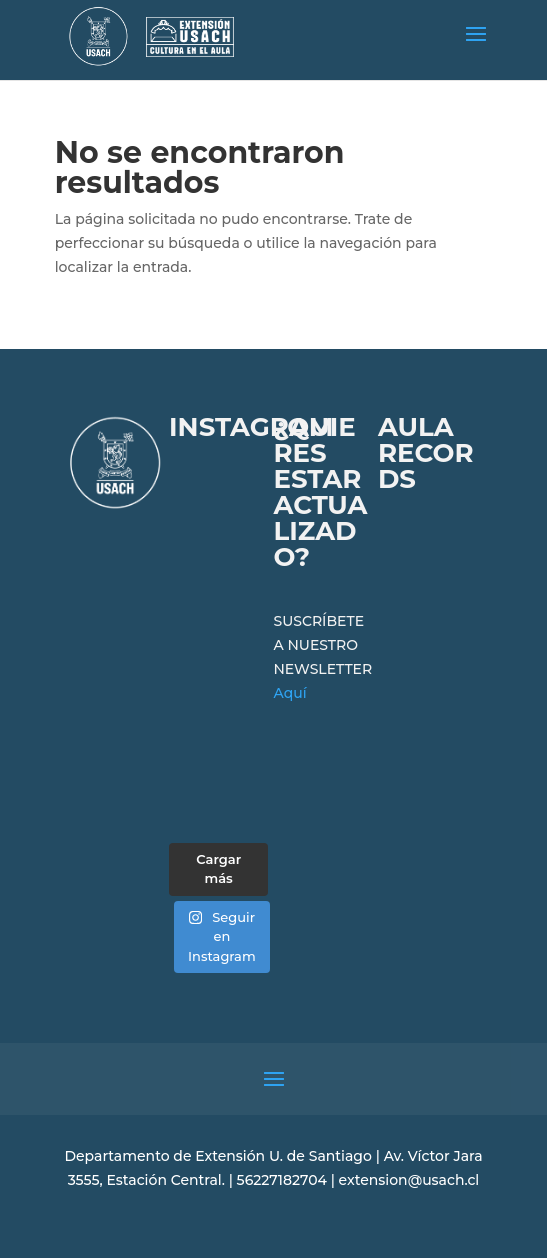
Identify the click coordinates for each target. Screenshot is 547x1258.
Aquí (289, 693)
